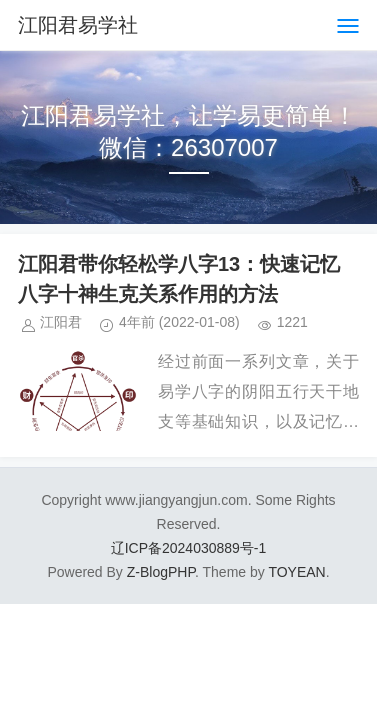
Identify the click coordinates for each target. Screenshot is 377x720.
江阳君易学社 (78, 25)
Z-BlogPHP (161, 572)
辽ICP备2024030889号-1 (189, 548)
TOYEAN (296, 572)
